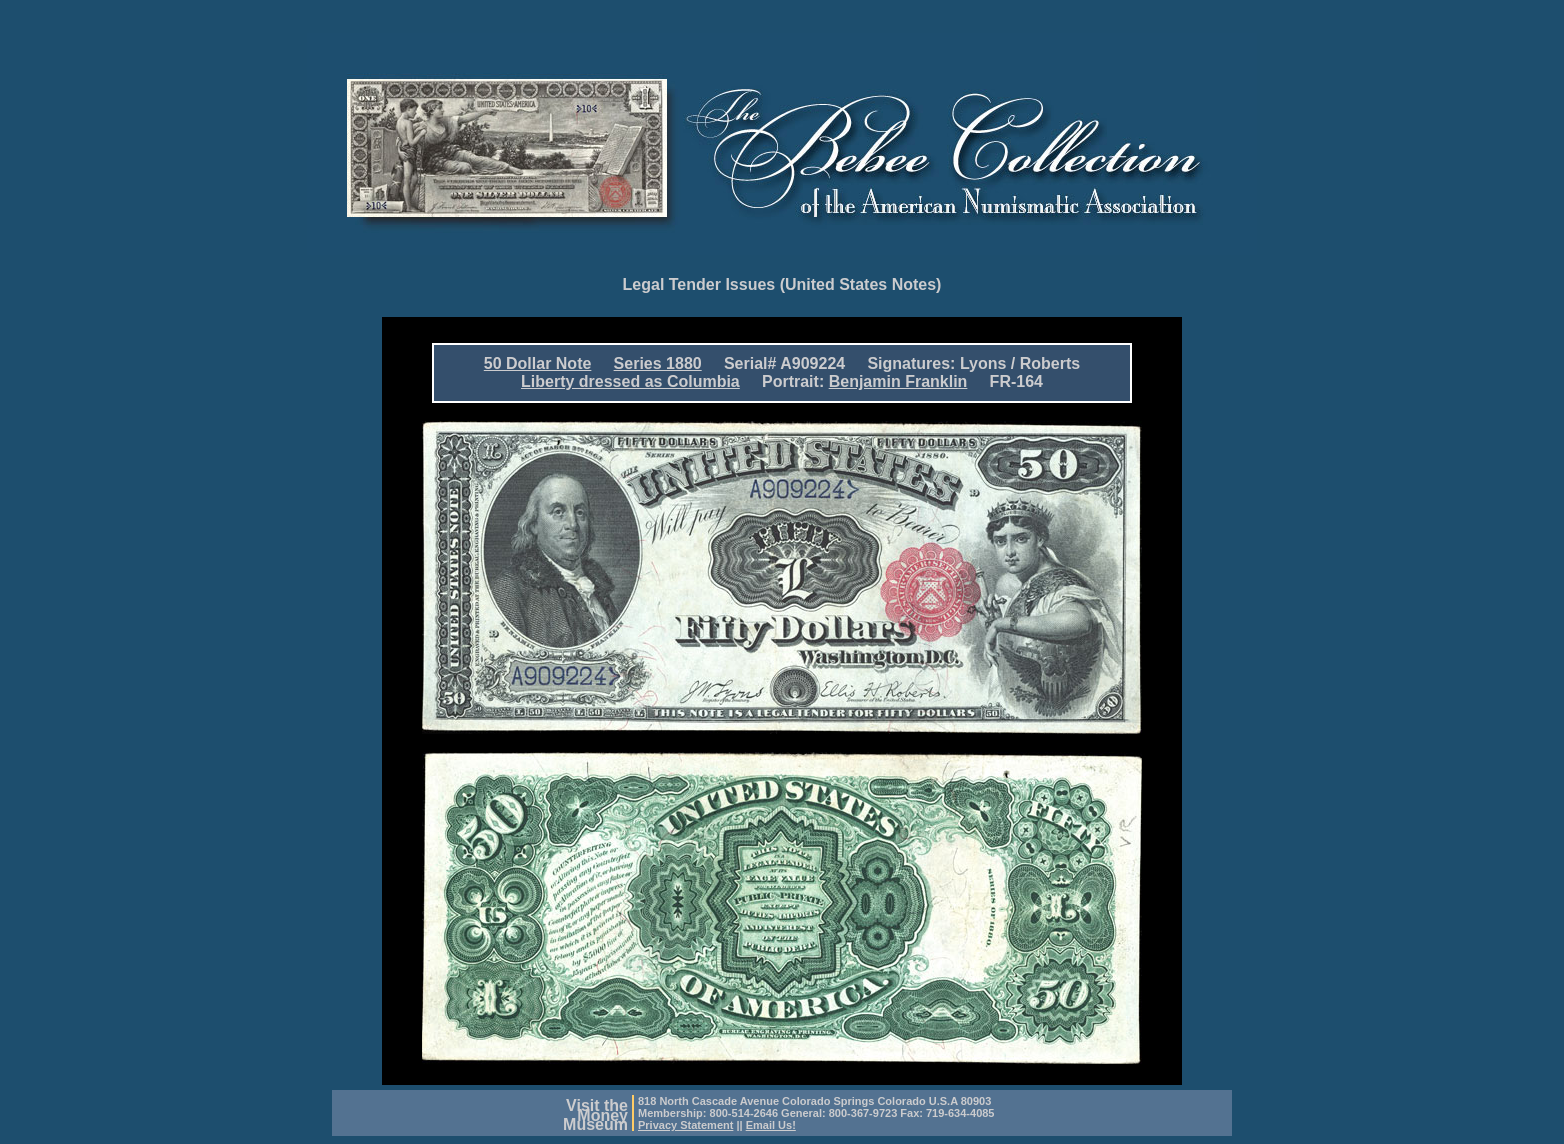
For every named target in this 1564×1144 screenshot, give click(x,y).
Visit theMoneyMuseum (595, 1115)
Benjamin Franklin (898, 381)
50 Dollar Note (538, 363)
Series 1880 (658, 363)
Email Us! (771, 1125)
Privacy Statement (685, 1125)
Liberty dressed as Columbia (630, 381)
